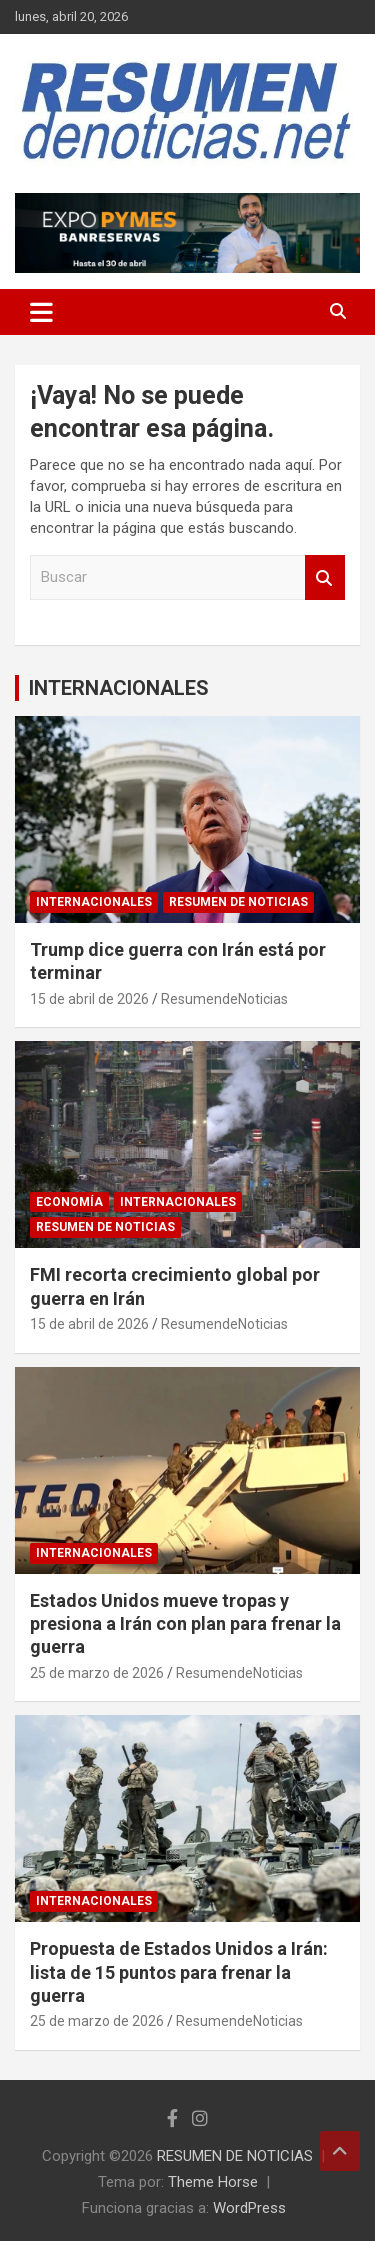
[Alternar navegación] (41, 312)
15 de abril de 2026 (89, 999)
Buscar (325, 577)
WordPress (249, 2208)
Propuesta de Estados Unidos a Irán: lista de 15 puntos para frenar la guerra (179, 1972)
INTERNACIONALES (119, 688)
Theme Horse (213, 2182)
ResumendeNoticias (224, 999)
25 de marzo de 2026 (97, 1673)
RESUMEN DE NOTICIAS (238, 902)
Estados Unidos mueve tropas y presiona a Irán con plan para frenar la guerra (185, 1624)
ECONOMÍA (69, 1202)
